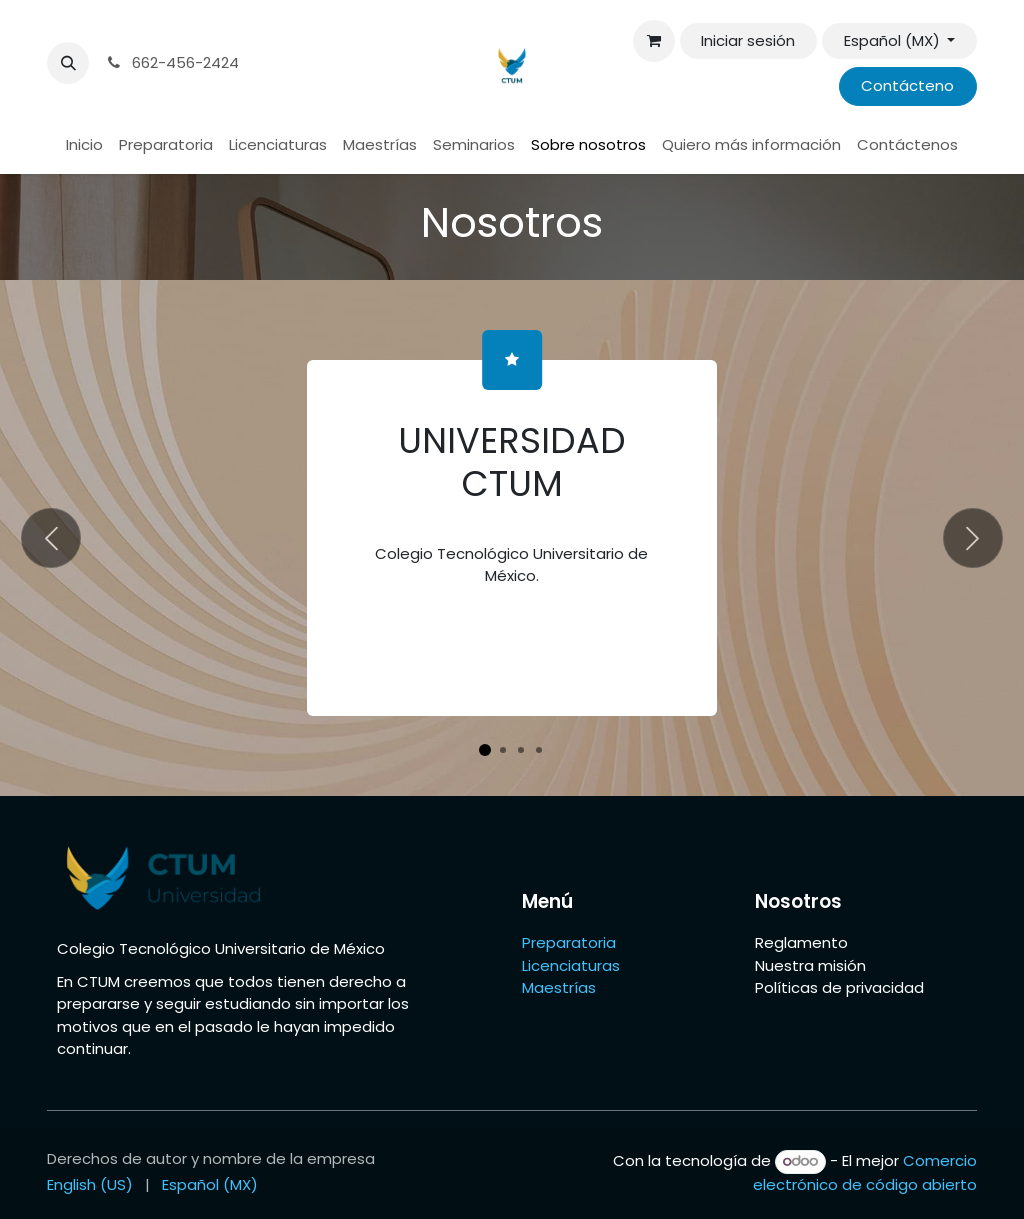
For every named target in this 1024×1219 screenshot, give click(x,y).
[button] (68, 63)
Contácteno (907, 85)
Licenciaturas (571, 965)
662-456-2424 (171, 62)
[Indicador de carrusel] (485, 750)
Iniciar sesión (748, 40)
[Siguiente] (973, 538)
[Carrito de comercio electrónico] (654, 41)
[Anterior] (51, 538)
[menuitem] (84, 145)
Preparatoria (569, 942)
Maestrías (561, 987)
